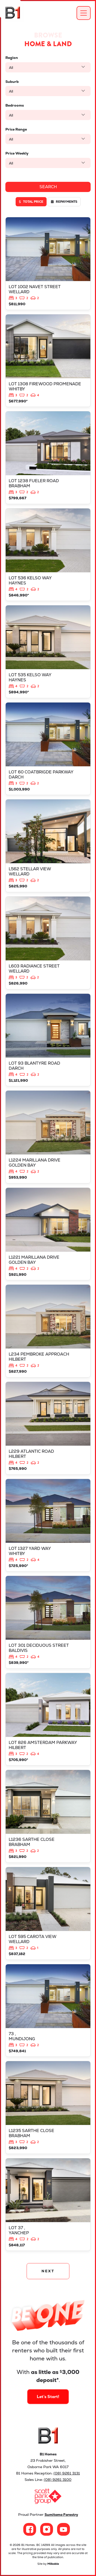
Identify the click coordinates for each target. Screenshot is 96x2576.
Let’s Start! (48, 2381)
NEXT (47, 2271)
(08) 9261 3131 (67, 2473)
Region (11, 57)
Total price (31, 202)
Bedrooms (14, 105)
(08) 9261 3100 (57, 2479)
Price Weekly (16, 153)
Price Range (16, 129)
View (48, 263)
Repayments (64, 202)
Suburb (12, 81)
